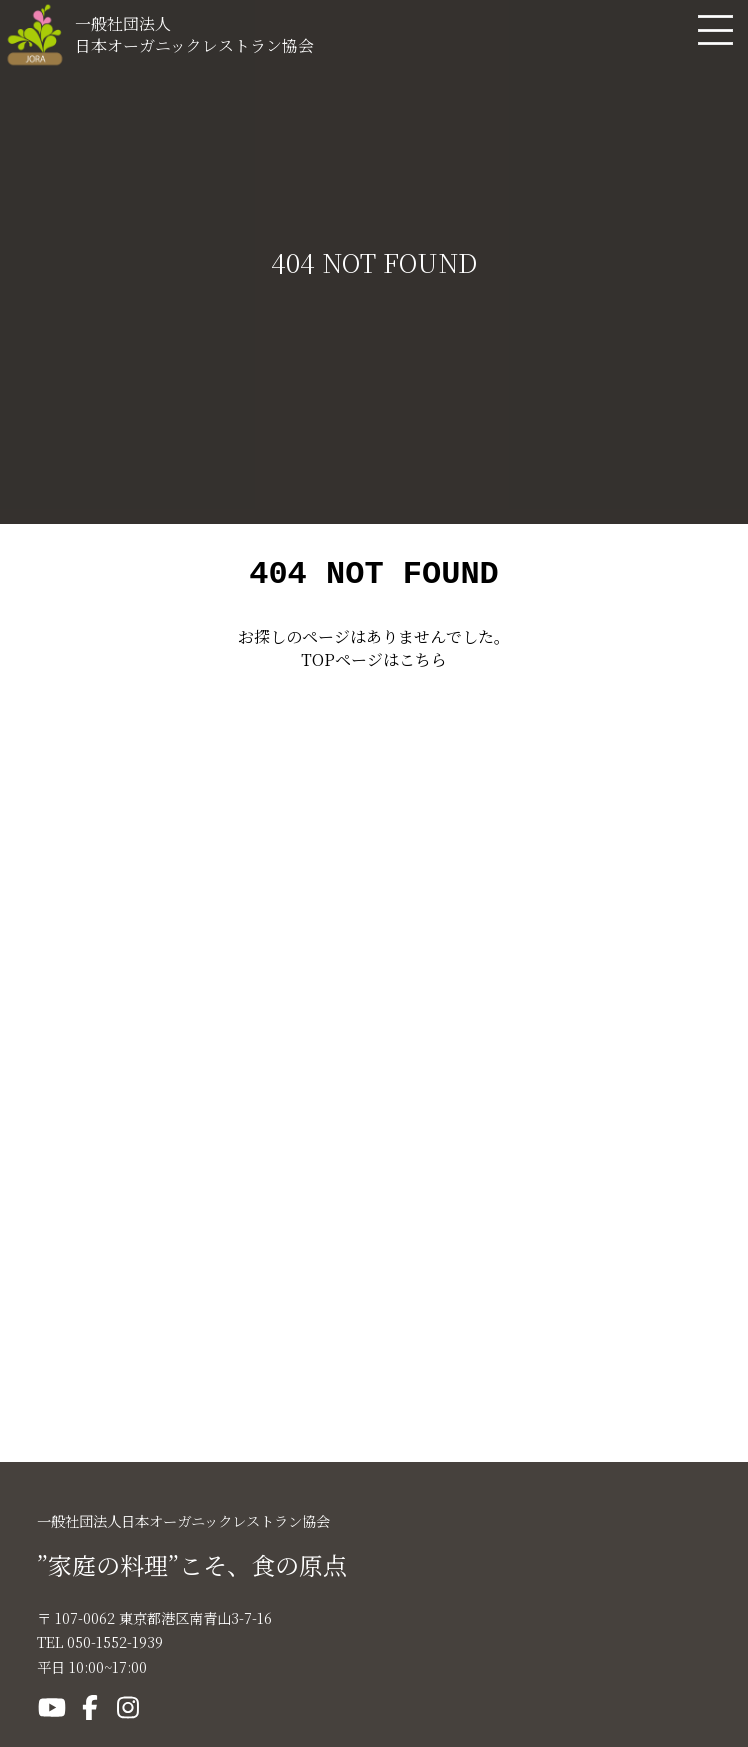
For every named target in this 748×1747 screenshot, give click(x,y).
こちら (423, 665)
